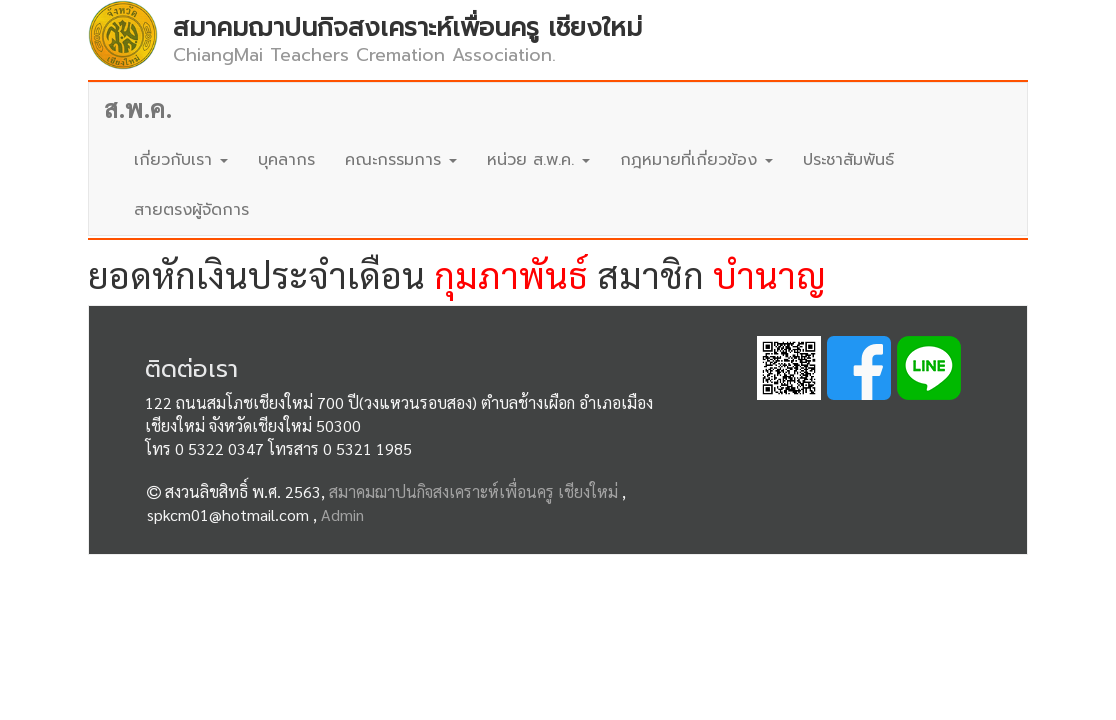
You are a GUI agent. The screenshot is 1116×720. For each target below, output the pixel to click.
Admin (342, 514)
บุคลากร (286, 160)
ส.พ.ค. (138, 108)
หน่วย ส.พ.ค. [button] (538, 160)
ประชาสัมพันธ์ (848, 160)
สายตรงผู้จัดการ (191, 210)
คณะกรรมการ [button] (401, 160)
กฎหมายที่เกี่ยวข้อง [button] (696, 160)
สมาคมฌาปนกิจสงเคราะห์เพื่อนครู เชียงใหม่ (473, 491)
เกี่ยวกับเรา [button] (181, 160)
